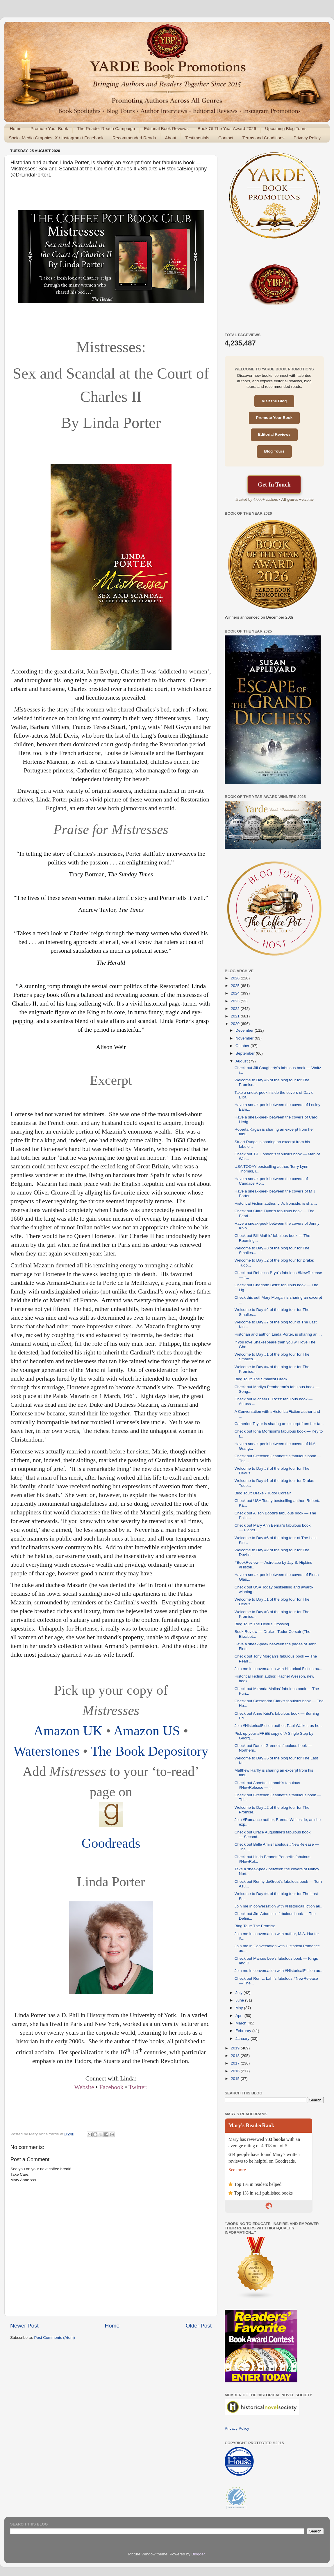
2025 (236, 985)
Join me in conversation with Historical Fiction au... (278, 1669)
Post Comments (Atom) (54, 2337)
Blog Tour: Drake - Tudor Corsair (263, 1493)
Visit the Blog (274, 401)
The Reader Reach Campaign (106, 128)
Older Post (199, 2326)
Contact (225, 137)
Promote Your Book (49, 128)
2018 (236, 2055)
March (241, 2023)
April (239, 2015)
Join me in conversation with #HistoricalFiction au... (279, 1906)
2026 (236, 978)
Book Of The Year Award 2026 (227, 128)
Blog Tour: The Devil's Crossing (262, 1624)
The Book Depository (149, 1751)
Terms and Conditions (263, 137)
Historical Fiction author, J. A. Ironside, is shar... (276, 1203)
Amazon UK (68, 1730)
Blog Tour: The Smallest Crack (261, 1379)
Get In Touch (274, 484)
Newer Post (24, 2326)
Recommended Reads (134, 137)
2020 (236, 1024)
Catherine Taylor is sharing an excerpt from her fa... (279, 1424)
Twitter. (137, 2087)
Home (16, 128)
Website (84, 2087)
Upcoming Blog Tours (285, 128)
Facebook (111, 2087)
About (170, 137)
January (243, 2038)
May (239, 2008)
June (240, 2000)
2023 (236, 1001)
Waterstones (47, 1751)
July (239, 1992)
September (245, 1053)
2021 (236, 1016)
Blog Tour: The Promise (255, 1926)
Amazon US (146, 1730)
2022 (236, 1008)
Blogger (198, 2554)
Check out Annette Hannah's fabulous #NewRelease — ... (267, 1785)
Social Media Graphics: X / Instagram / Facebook (56, 137)
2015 (236, 2078)
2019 (236, 2048)
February (243, 2031)
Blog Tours (274, 451)
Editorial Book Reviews (166, 128)
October (243, 1046)
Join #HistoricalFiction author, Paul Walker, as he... (279, 1725)
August (242, 1061)
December (245, 1030)
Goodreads (110, 1843)
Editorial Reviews (274, 434)
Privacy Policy (307, 137)
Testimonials (197, 137)
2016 (236, 2071)
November (245, 1038)
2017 (236, 2063)
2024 (236, 993)
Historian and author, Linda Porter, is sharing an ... (278, 1334)
